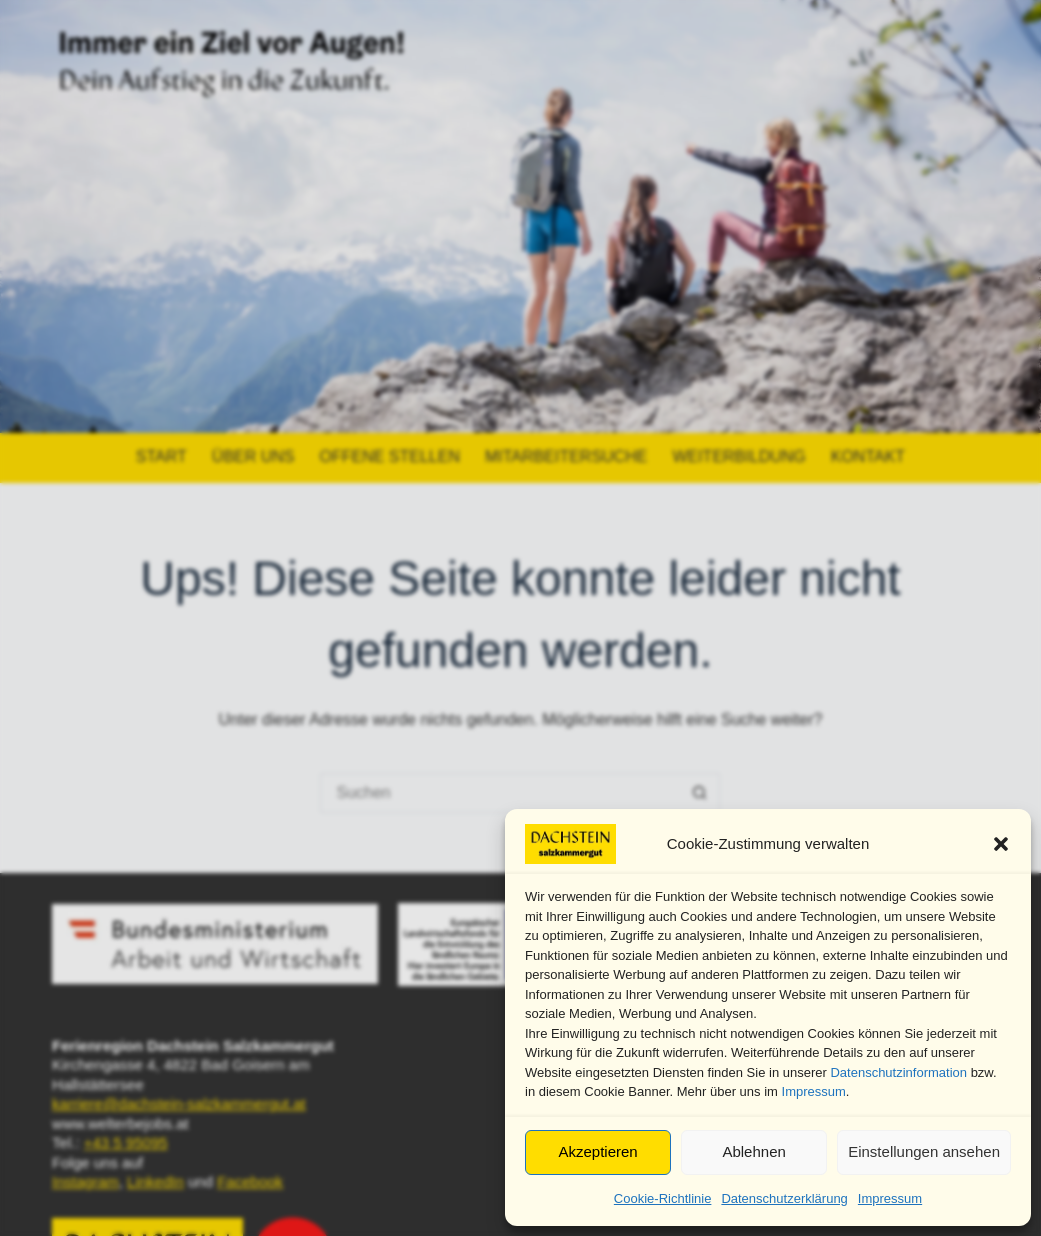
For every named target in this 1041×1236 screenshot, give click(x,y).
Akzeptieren (597, 1151)
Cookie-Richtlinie (663, 1198)
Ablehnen (753, 1151)
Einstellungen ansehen (924, 1151)
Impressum (814, 1091)
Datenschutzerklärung (784, 1198)
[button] (1001, 844)
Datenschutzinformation (898, 1072)
